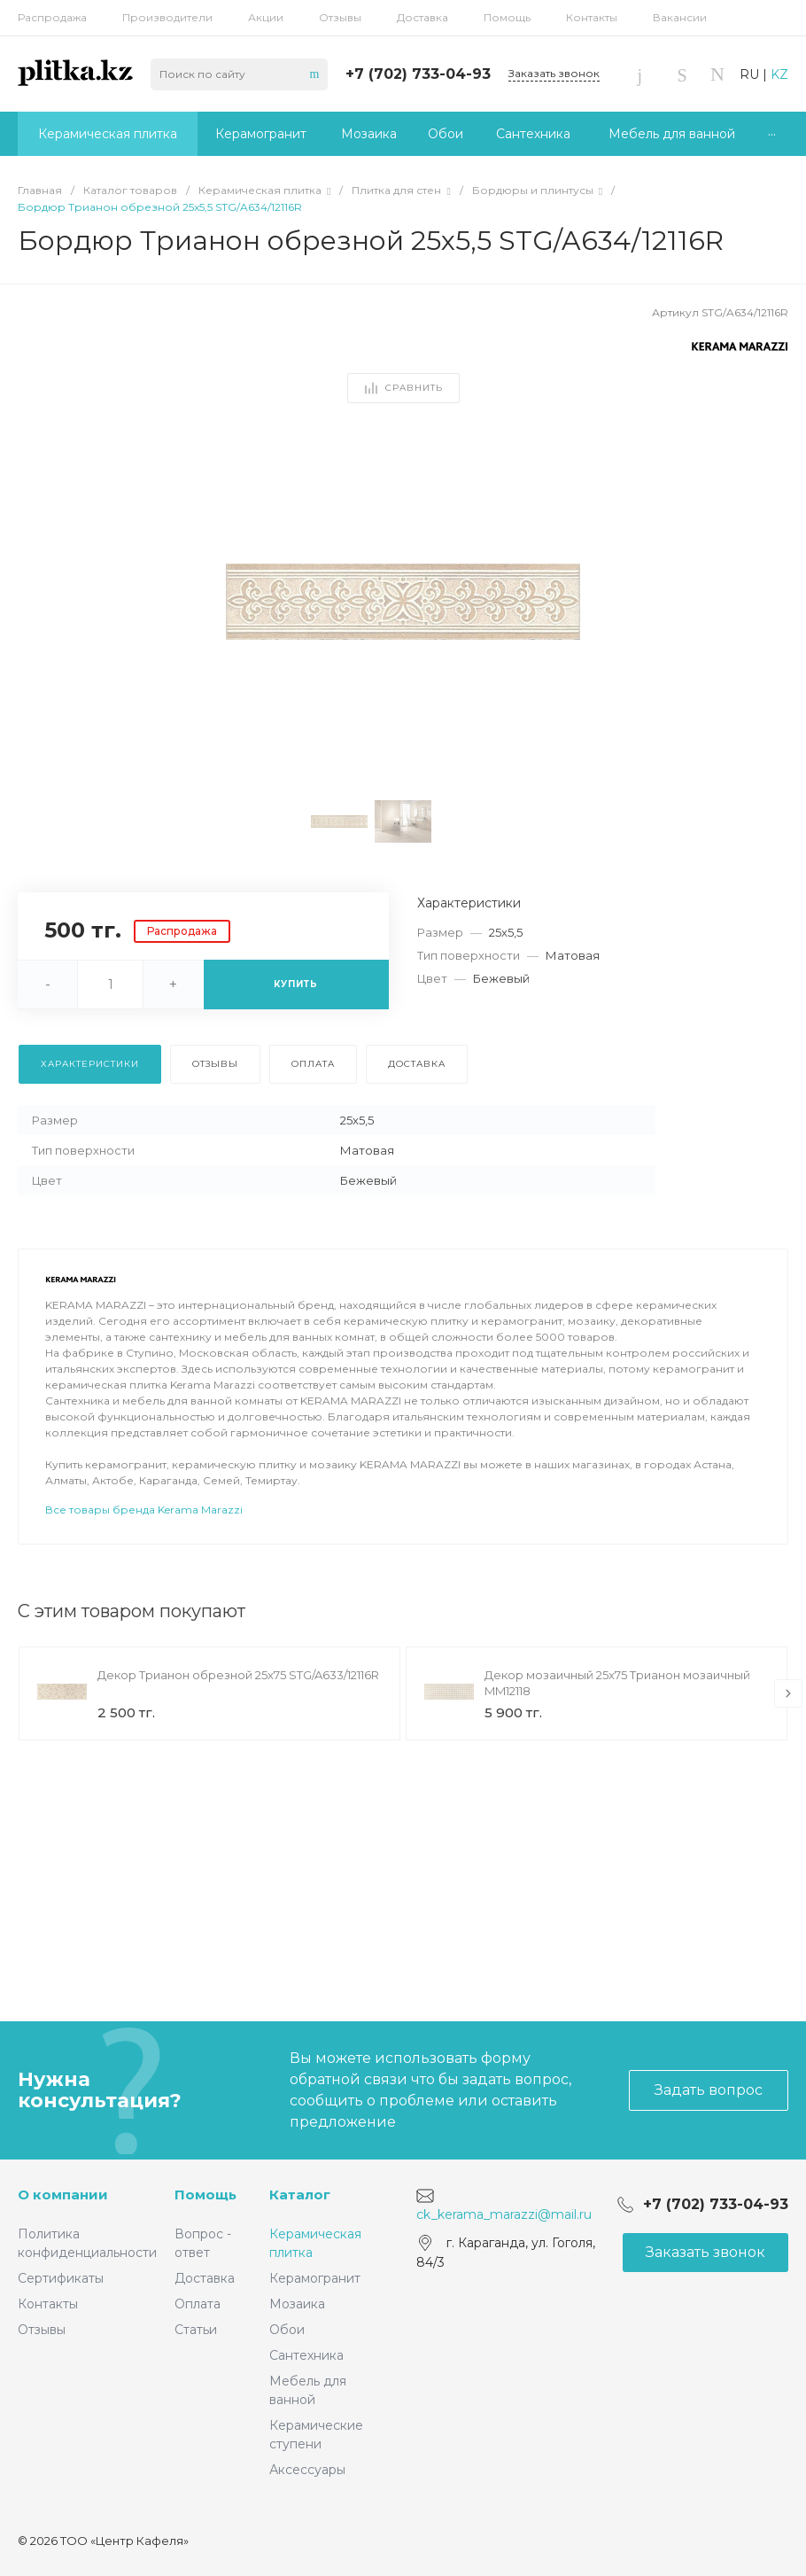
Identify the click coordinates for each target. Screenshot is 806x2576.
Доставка (422, 17)
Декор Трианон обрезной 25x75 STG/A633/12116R (238, 1724)
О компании (63, 2194)
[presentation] (788, 1743)
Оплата (197, 2304)
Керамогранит (314, 2278)
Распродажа (52, 17)
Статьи (195, 2330)
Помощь (507, 17)
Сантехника (306, 2355)
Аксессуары (307, 2470)
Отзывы (340, 17)
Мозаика (297, 2304)
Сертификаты (61, 2278)
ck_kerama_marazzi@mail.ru (504, 2214)
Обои (287, 2330)
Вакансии (680, 17)
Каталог (299, 2194)
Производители (167, 17)
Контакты (591, 17)
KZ (779, 74)
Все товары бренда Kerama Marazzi (144, 1559)
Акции (265, 17)
